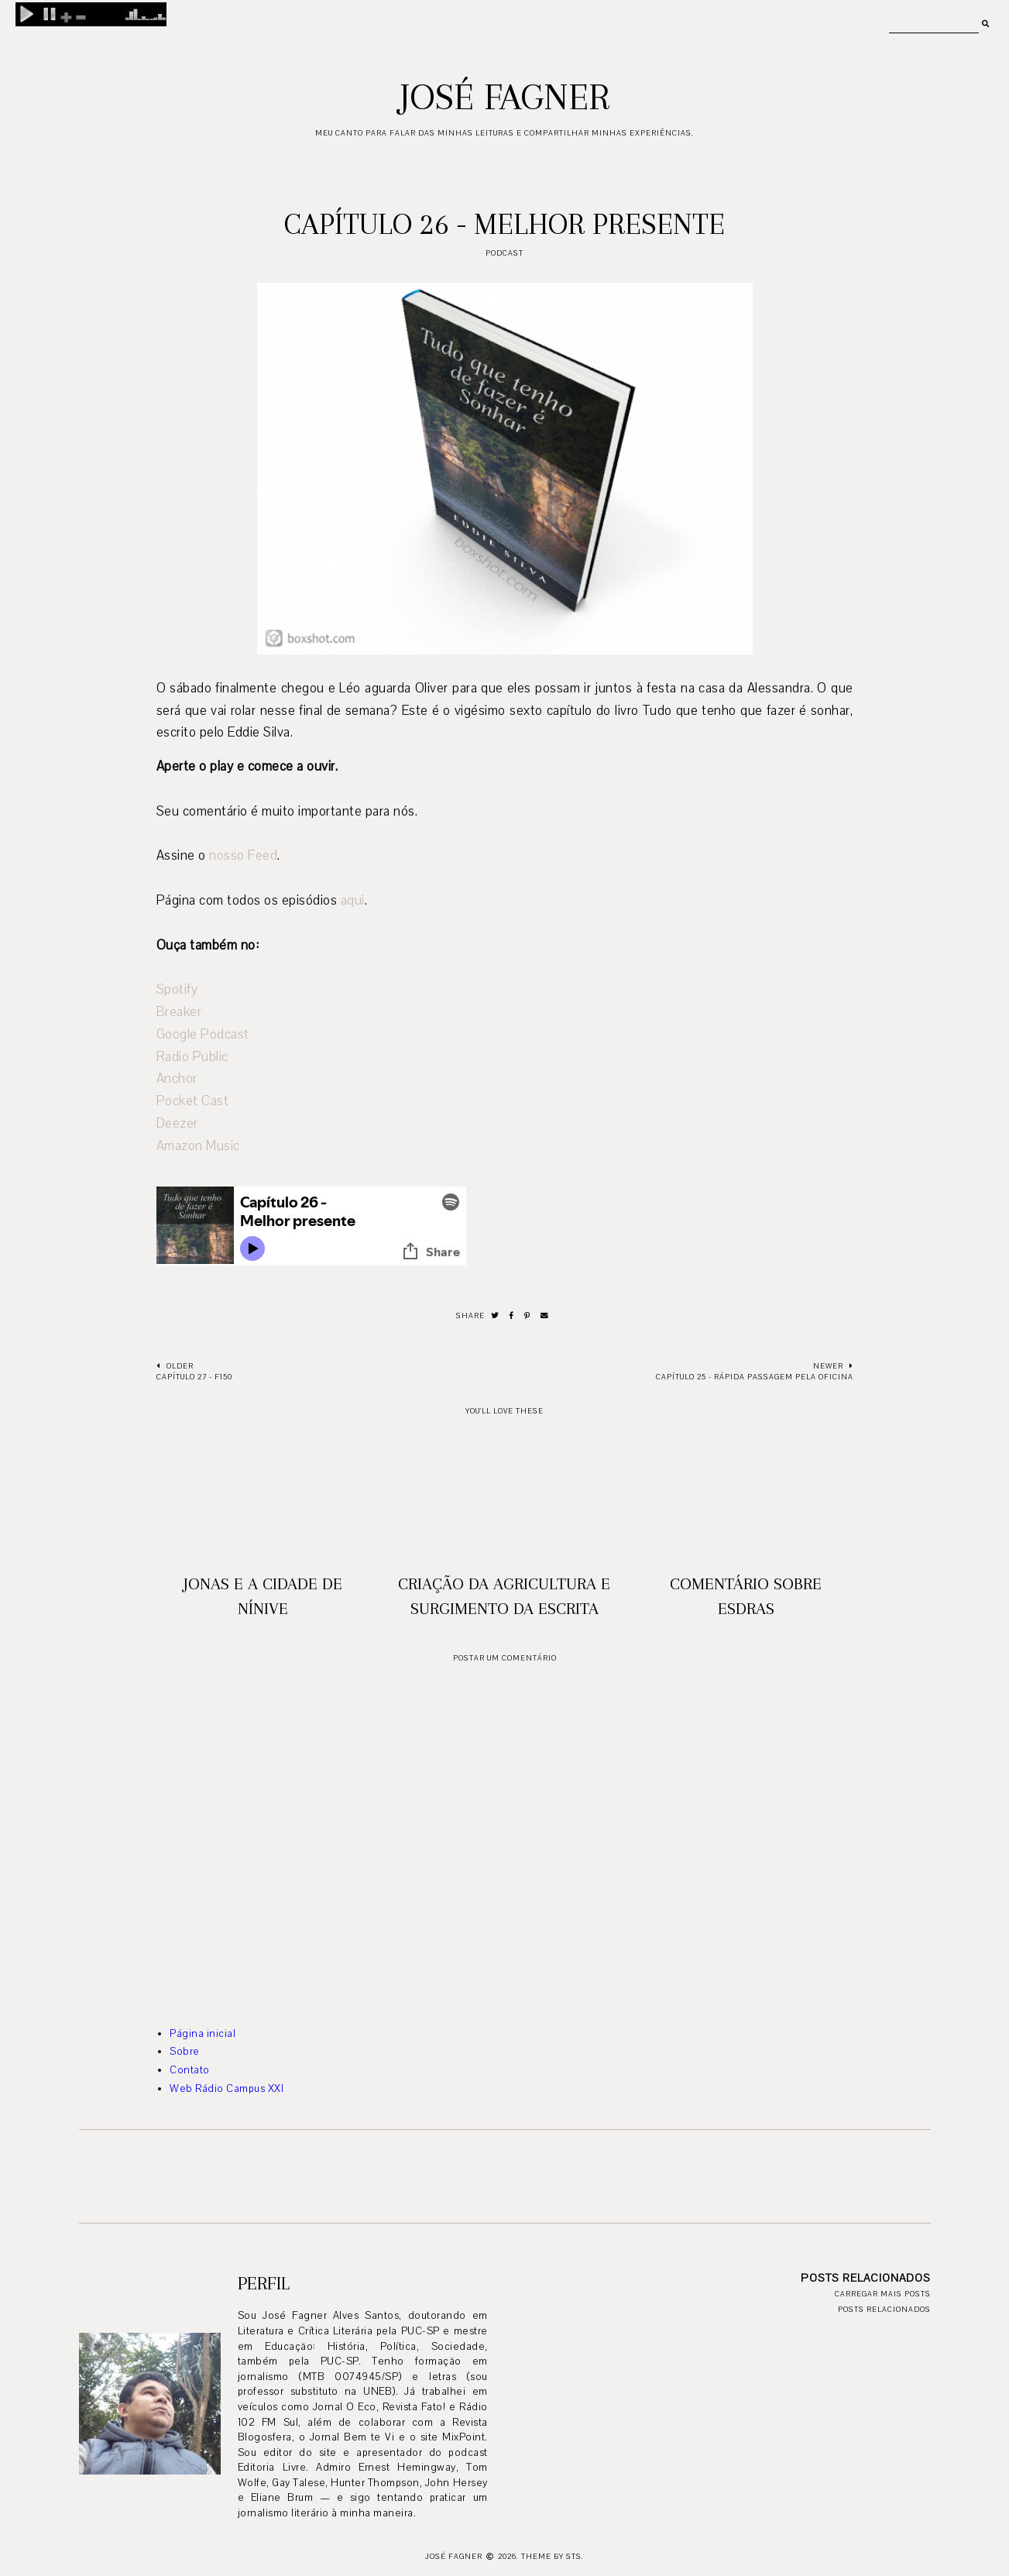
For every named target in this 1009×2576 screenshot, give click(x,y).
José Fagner (504, 97)
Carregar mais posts (883, 2294)
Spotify (177, 989)
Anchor (176, 1078)
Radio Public (192, 1057)
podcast (504, 253)
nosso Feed (243, 855)
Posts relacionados (884, 2309)
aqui (353, 900)
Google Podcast (202, 1034)
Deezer (177, 1123)
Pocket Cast (192, 1101)
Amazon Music (198, 1146)
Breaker (179, 1012)
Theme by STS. (552, 2556)
